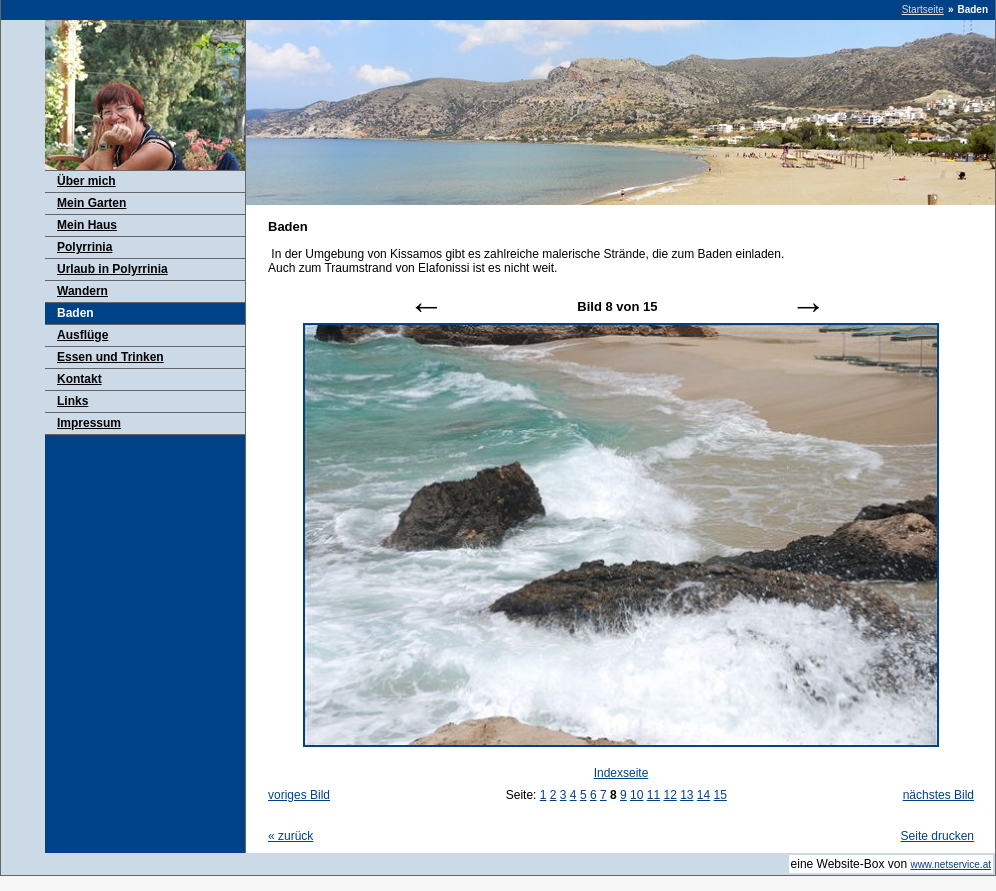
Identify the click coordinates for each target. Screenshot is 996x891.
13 (686, 795)
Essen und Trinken (110, 357)
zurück (290, 836)
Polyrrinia (84, 247)
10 (636, 795)
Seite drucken (937, 836)
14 (703, 795)
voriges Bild (299, 795)
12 (669, 795)
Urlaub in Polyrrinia (112, 269)
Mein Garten (91, 203)
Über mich (86, 181)
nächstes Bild (938, 795)
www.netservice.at (950, 864)
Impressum (89, 423)
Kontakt (79, 379)
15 (720, 795)
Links (72, 401)
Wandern (82, 291)
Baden (75, 313)
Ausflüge (82, 335)
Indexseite (621, 773)
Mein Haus (87, 225)
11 (653, 795)
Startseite (923, 9)
